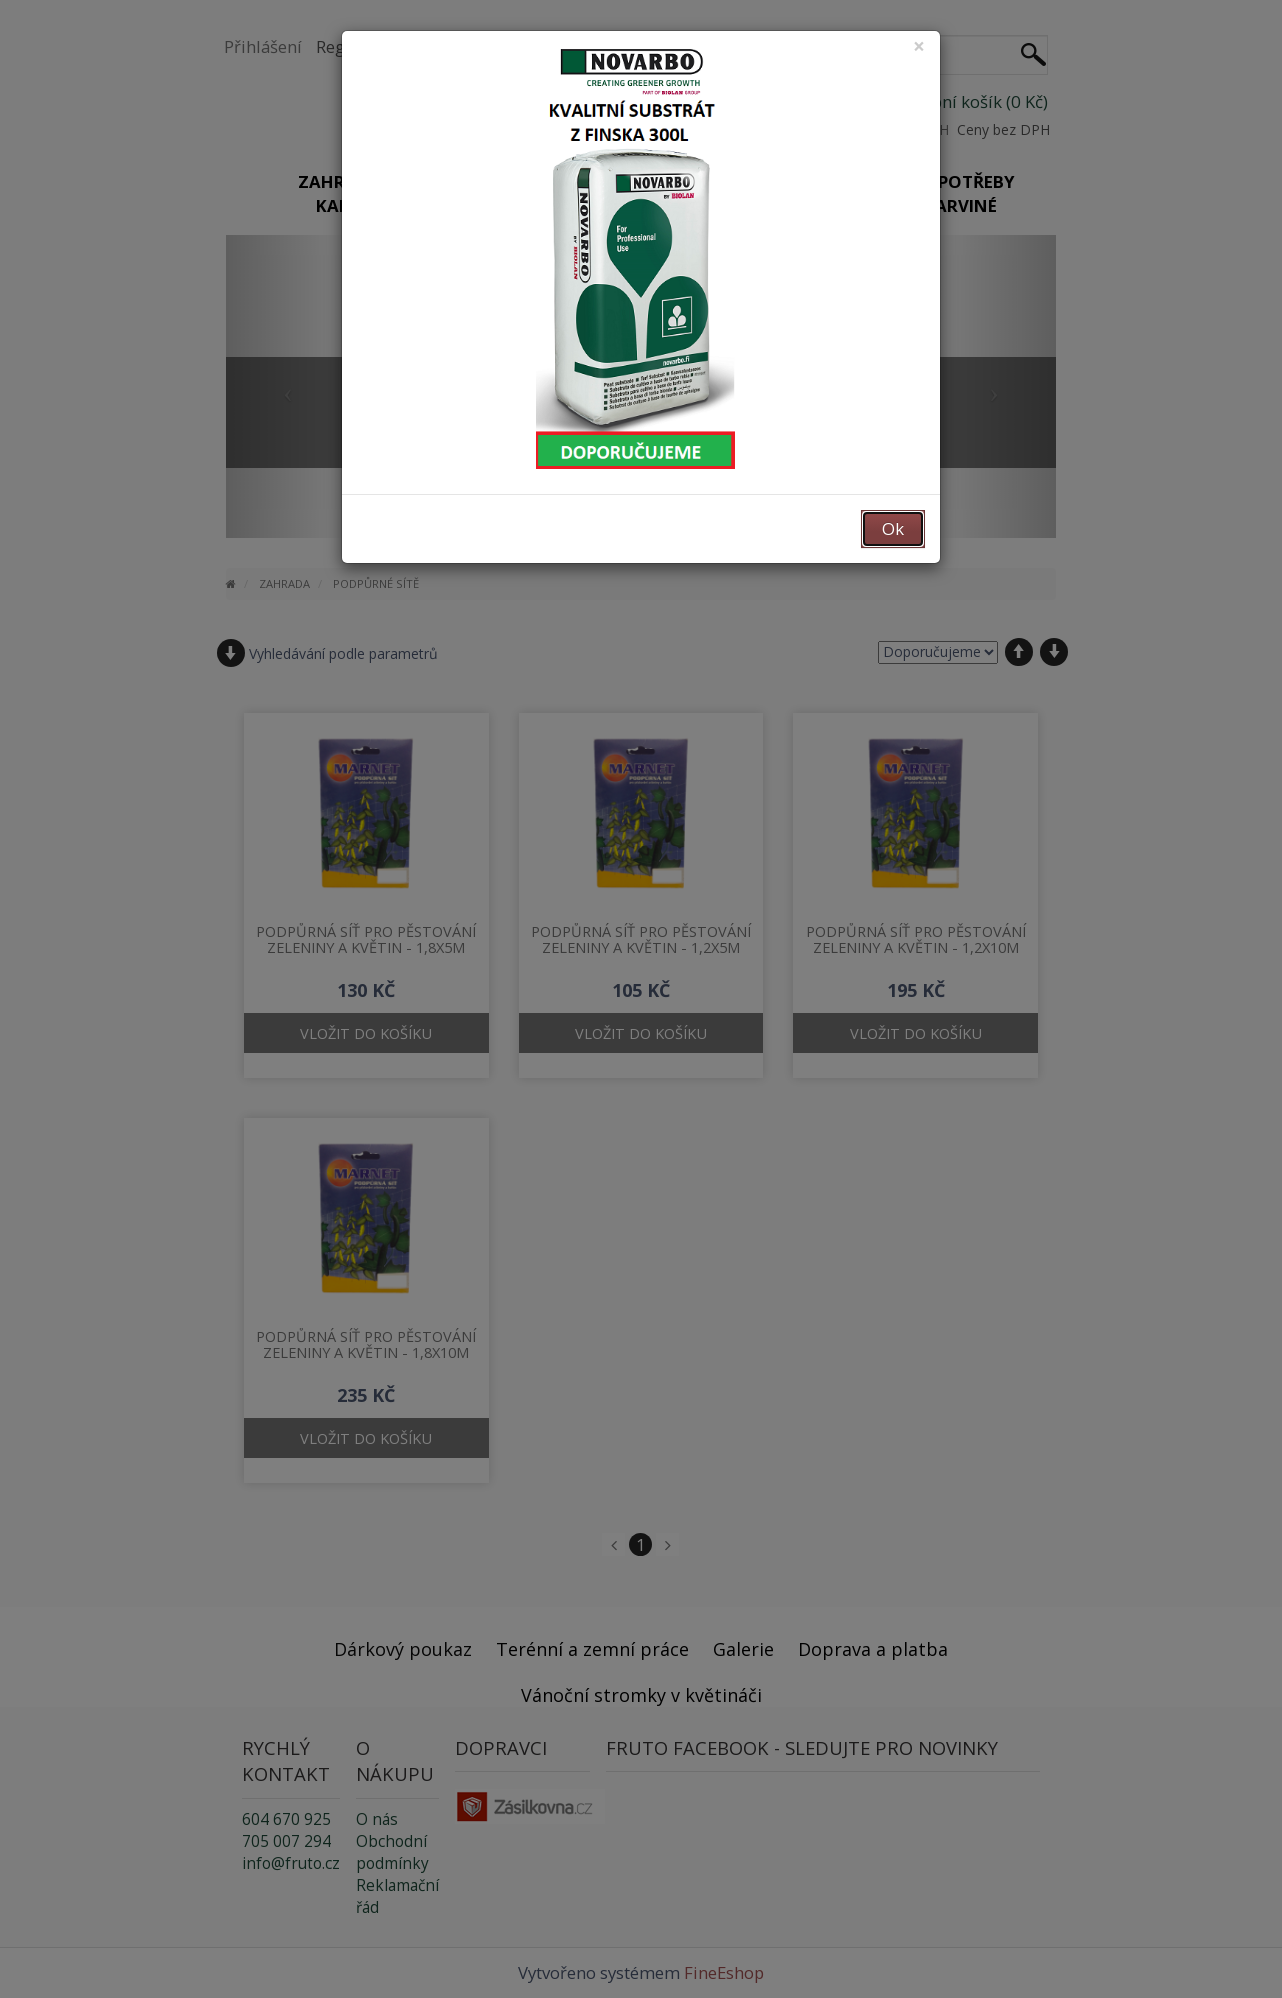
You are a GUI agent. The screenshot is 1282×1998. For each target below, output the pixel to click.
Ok (893, 528)
